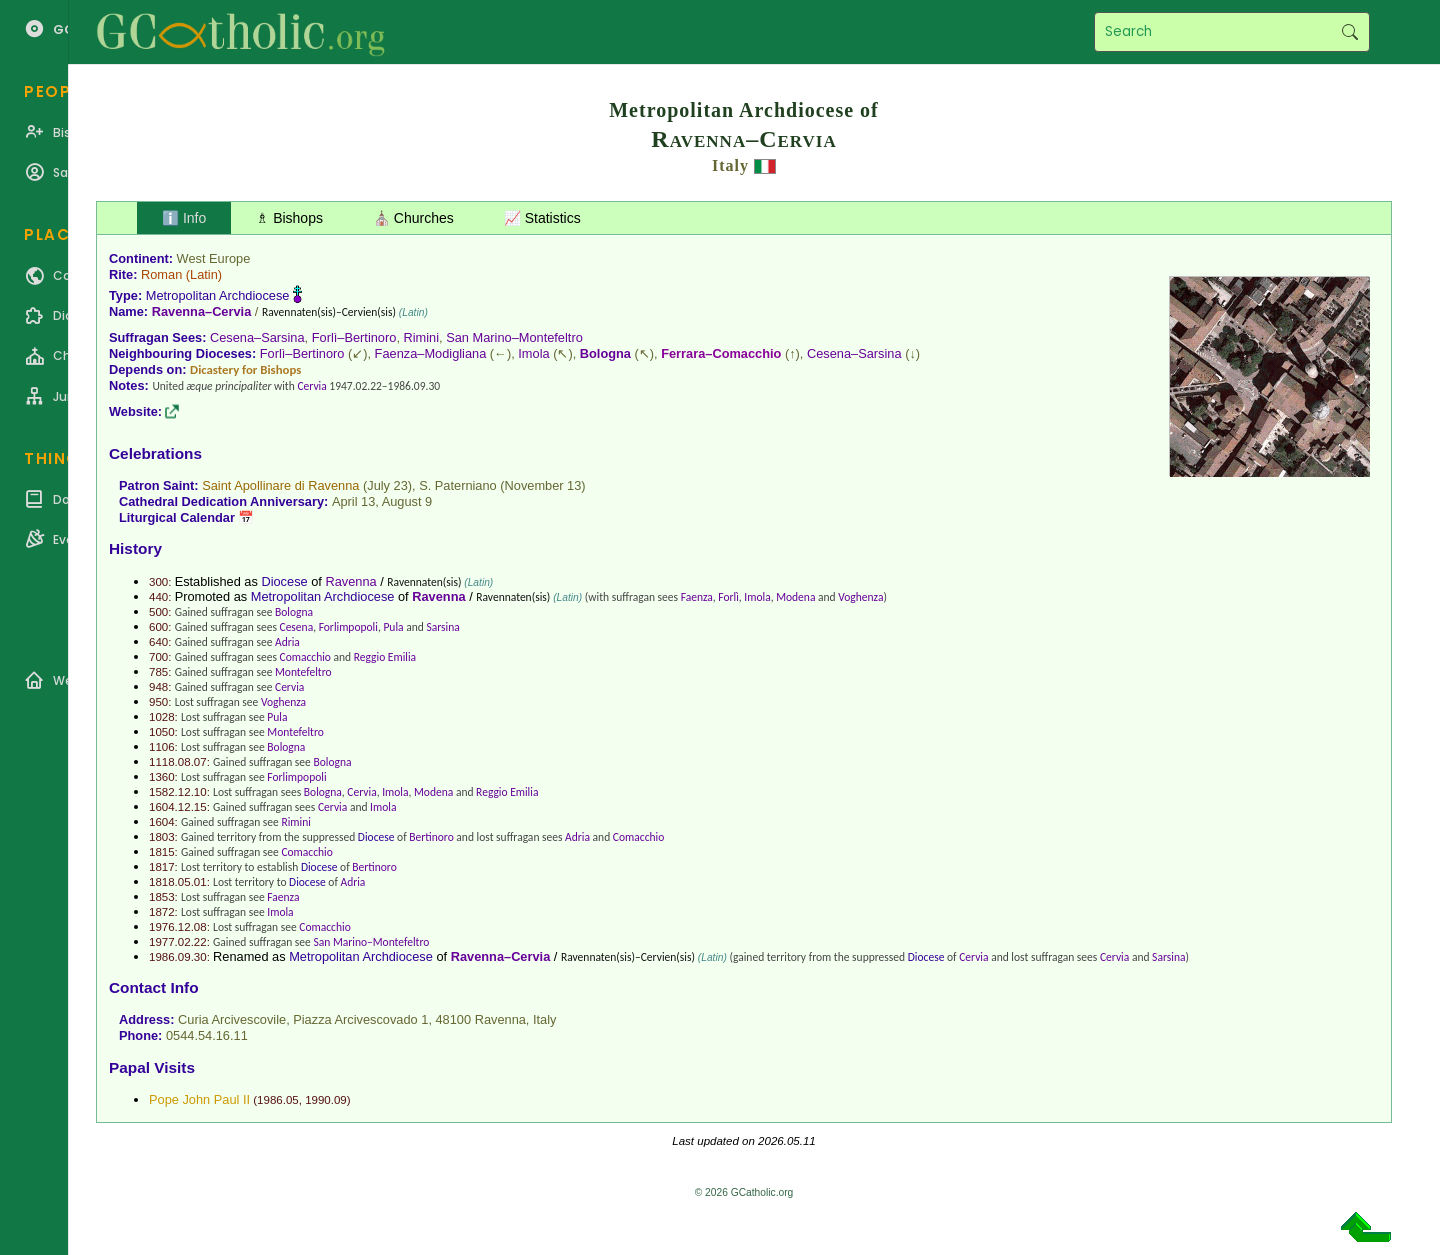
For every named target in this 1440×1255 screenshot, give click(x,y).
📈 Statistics (542, 218)
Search (1349, 32)
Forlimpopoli (348, 627)
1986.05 (278, 1100)
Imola (533, 353)
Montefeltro (303, 672)
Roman (161, 274)
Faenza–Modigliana (431, 353)
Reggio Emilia (385, 657)
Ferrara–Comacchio (721, 353)
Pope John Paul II (199, 1099)
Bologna (605, 353)
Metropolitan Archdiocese (218, 295)
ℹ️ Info (184, 218)
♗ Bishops (289, 218)
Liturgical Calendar (177, 517)
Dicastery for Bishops (245, 369)
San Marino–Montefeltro (514, 337)
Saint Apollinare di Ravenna (280, 485)
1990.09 (326, 1100)
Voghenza (860, 597)
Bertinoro (431, 837)
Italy (730, 165)
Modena (795, 597)
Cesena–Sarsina (257, 337)
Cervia (311, 386)
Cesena (297, 627)
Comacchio (305, 657)
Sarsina (442, 627)
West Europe (214, 258)
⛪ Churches (413, 218)
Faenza (697, 597)
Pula (393, 627)
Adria (287, 642)
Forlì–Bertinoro (354, 337)
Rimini (422, 337)
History (135, 548)
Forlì (728, 597)
